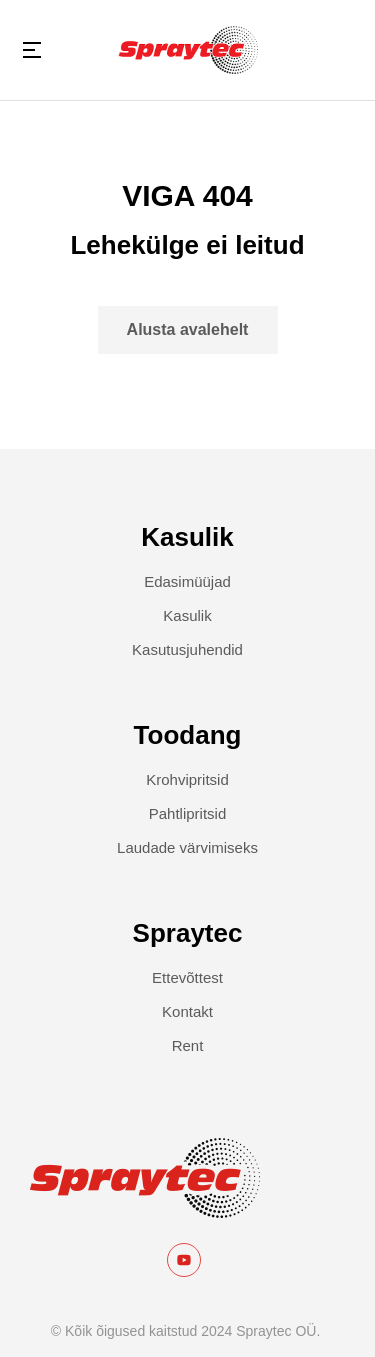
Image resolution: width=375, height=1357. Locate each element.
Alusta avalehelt (188, 329)
